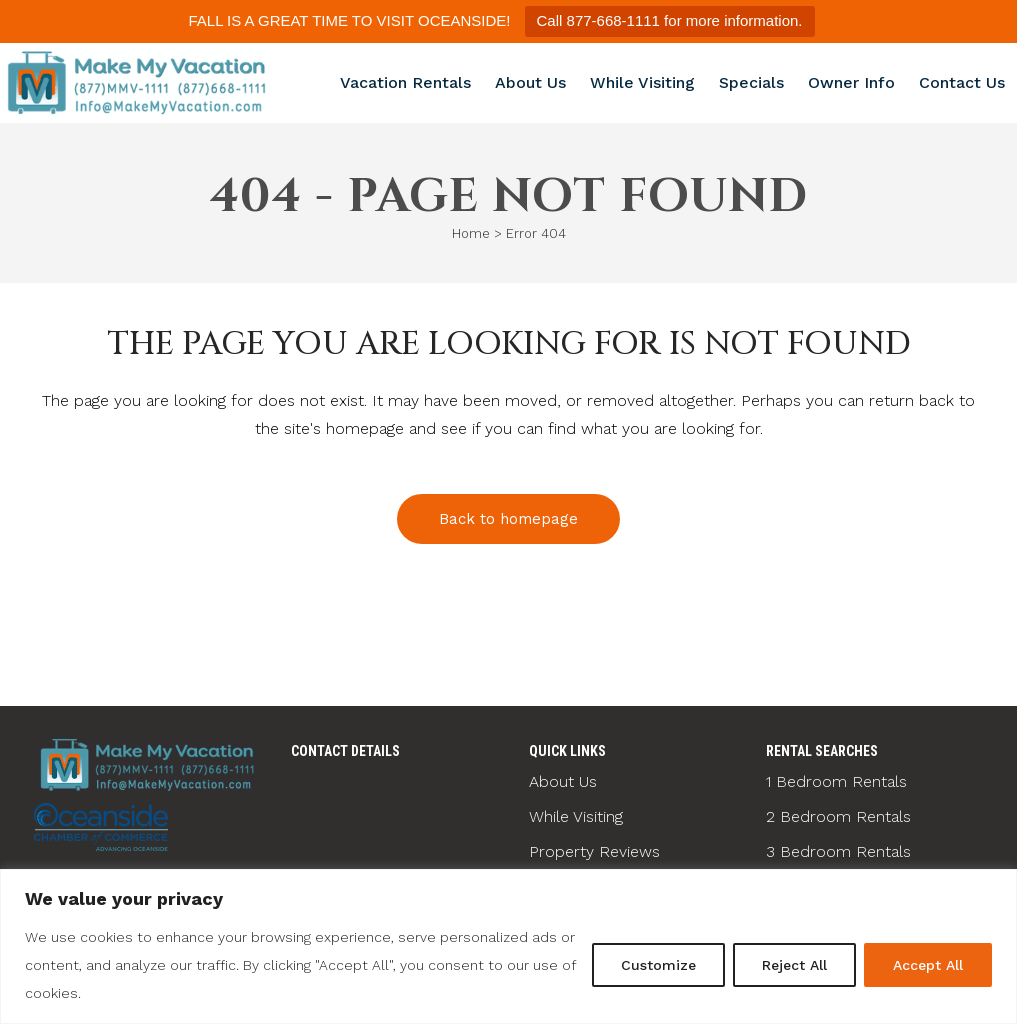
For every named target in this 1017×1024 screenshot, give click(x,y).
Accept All (928, 965)
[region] (508, 946)
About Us (563, 782)
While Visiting (576, 817)
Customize (658, 965)
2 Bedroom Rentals (838, 817)
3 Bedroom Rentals (838, 852)
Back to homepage (508, 519)
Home (471, 233)
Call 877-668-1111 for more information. (670, 20)
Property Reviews (594, 852)
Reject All (794, 965)
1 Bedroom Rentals (836, 782)
